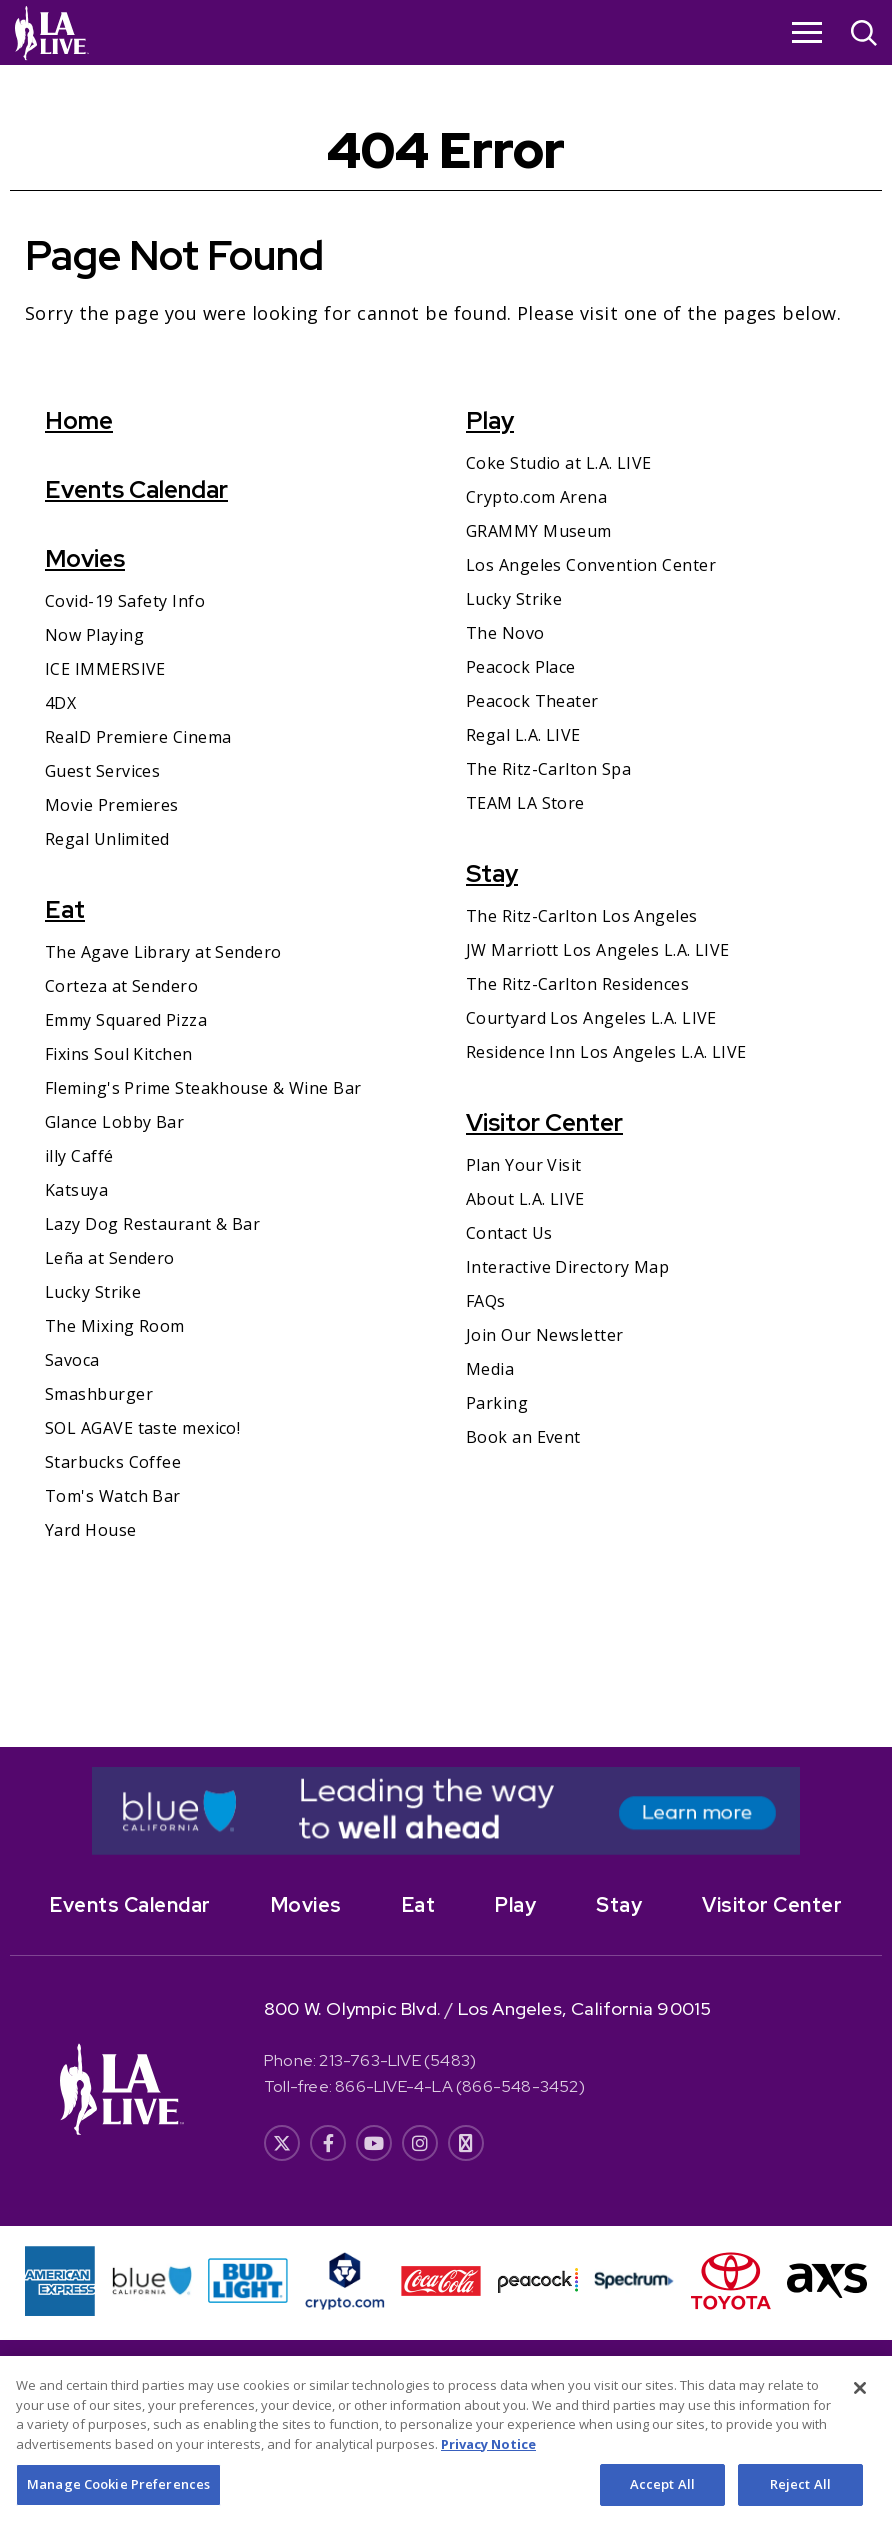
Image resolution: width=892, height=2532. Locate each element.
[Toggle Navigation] (807, 32)
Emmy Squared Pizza (126, 1020)
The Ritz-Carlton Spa (548, 769)
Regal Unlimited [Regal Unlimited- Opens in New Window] (107, 839)
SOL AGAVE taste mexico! (142, 1428)
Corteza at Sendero (121, 986)
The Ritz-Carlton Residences (577, 984)
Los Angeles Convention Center (591, 565)
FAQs (486, 1301)
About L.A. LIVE (525, 1199)
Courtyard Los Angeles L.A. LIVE (591, 1018)
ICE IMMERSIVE (105, 669)
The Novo (505, 633)
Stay (492, 873)
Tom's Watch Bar (113, 1496)
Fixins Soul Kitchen (119, 1054)
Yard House (91, 1530)
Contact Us (509, 1233)
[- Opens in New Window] (446, 1811)
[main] (446, 906)
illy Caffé (79, 1156)
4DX (60, 703)
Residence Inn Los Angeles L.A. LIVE (606, 1052)
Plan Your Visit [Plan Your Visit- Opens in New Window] (524, 1165)
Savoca (72, 1360)
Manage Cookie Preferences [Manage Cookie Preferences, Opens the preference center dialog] (118, 2506)
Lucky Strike (93, 1292)
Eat (65, 909)
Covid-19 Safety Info (125, 601)
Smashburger (99, 1394)
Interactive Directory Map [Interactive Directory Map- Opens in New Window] (567, 1267)
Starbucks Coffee (113, 1462)
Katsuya (76, 1190)
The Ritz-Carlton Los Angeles (582, 916)
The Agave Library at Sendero (163, 952)
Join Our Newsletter (545, 1335)
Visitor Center (544, 1122)
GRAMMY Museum (539, 531)
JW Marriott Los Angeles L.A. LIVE (598, 950)
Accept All (662, 2506)
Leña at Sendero (110, 1258)
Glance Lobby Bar (114, 1122)
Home (79, 420)
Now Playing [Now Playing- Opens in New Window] (94, 635)
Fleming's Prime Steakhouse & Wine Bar (203, 1088)
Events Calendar (136, 489)
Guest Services (102, 771)
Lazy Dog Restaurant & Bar (152, 1224)
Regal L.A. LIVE (523, 735)
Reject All (800, 2506)
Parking (497, 1403)
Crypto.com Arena (536, 497)
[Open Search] (864, 35)
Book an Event (523, 1437)
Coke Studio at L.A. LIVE (559, 463)
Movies (85, 558)
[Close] (860, 2410)
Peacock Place (521, 667)
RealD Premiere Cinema (138, 737)
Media (490, 1369)
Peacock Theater (532, 701)
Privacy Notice (488, 2465)
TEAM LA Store (525, 803)
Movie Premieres (112, 805)
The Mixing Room (115, 1326)
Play (490, 420)
